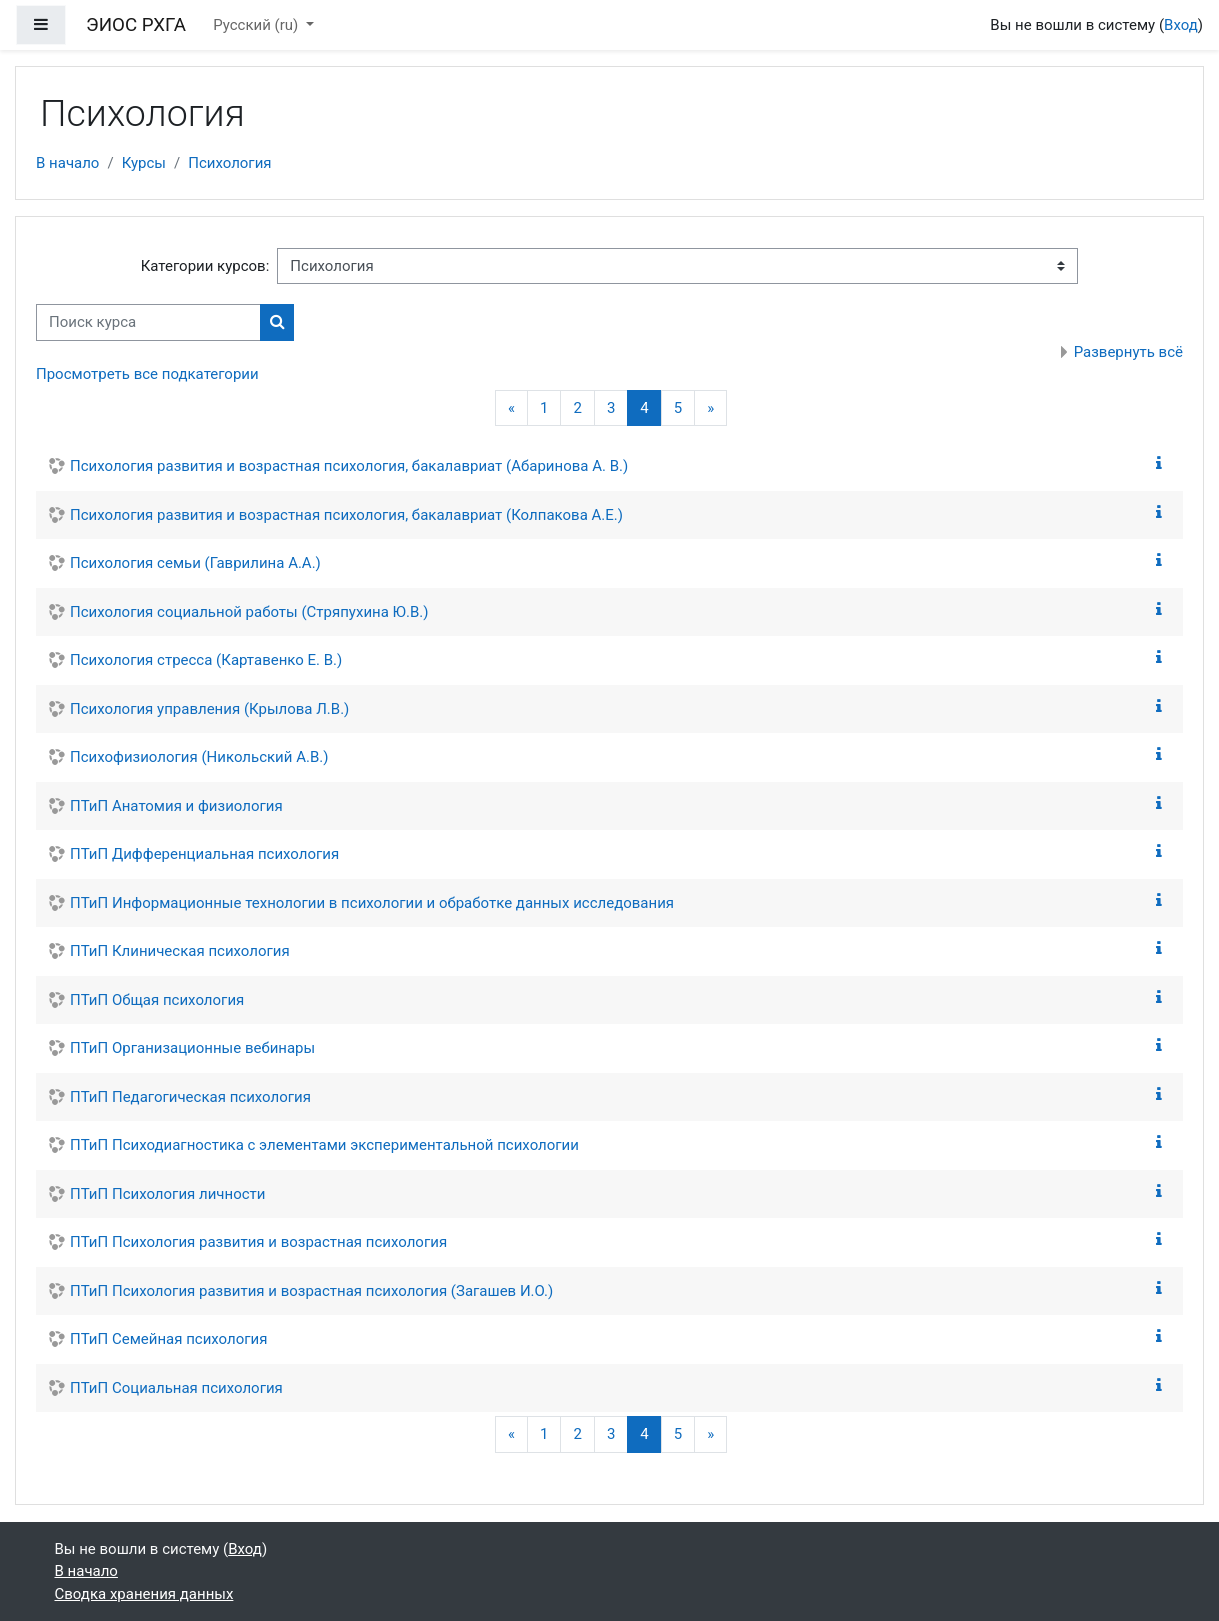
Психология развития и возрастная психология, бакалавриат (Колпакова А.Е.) (346, 515)
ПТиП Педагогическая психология (190, 1097)
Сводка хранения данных (144, 1594)
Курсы (144, 163)
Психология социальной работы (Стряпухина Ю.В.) (249, 612)
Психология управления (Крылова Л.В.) (209, 709)
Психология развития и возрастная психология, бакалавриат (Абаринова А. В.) (349, 466)
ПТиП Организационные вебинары (192, 1048)
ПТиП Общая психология (157, 1000)
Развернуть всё (1128, 352)
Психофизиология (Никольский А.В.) (199, 757)
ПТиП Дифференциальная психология (204, 854)
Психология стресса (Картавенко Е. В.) (206, 660)
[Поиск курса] (148, 322)
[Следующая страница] (710, 408)
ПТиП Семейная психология (168, 1339)
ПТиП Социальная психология (176, 1388)
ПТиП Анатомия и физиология (176, 806)
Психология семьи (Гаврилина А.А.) (195, 563)
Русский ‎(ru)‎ (257, 25)
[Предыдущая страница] (511, 408)
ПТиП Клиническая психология (180, 951)
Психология (229, 163)
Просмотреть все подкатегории (147, 374)
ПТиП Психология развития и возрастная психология (258, 1242)
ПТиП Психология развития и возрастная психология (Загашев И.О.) (311, 1291)
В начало (67, 163)
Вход (1181, 25)
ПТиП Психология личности (167, 1194)
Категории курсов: (205, 266)
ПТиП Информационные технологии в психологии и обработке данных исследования (372, 903)
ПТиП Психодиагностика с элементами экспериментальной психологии (324, 1145)
